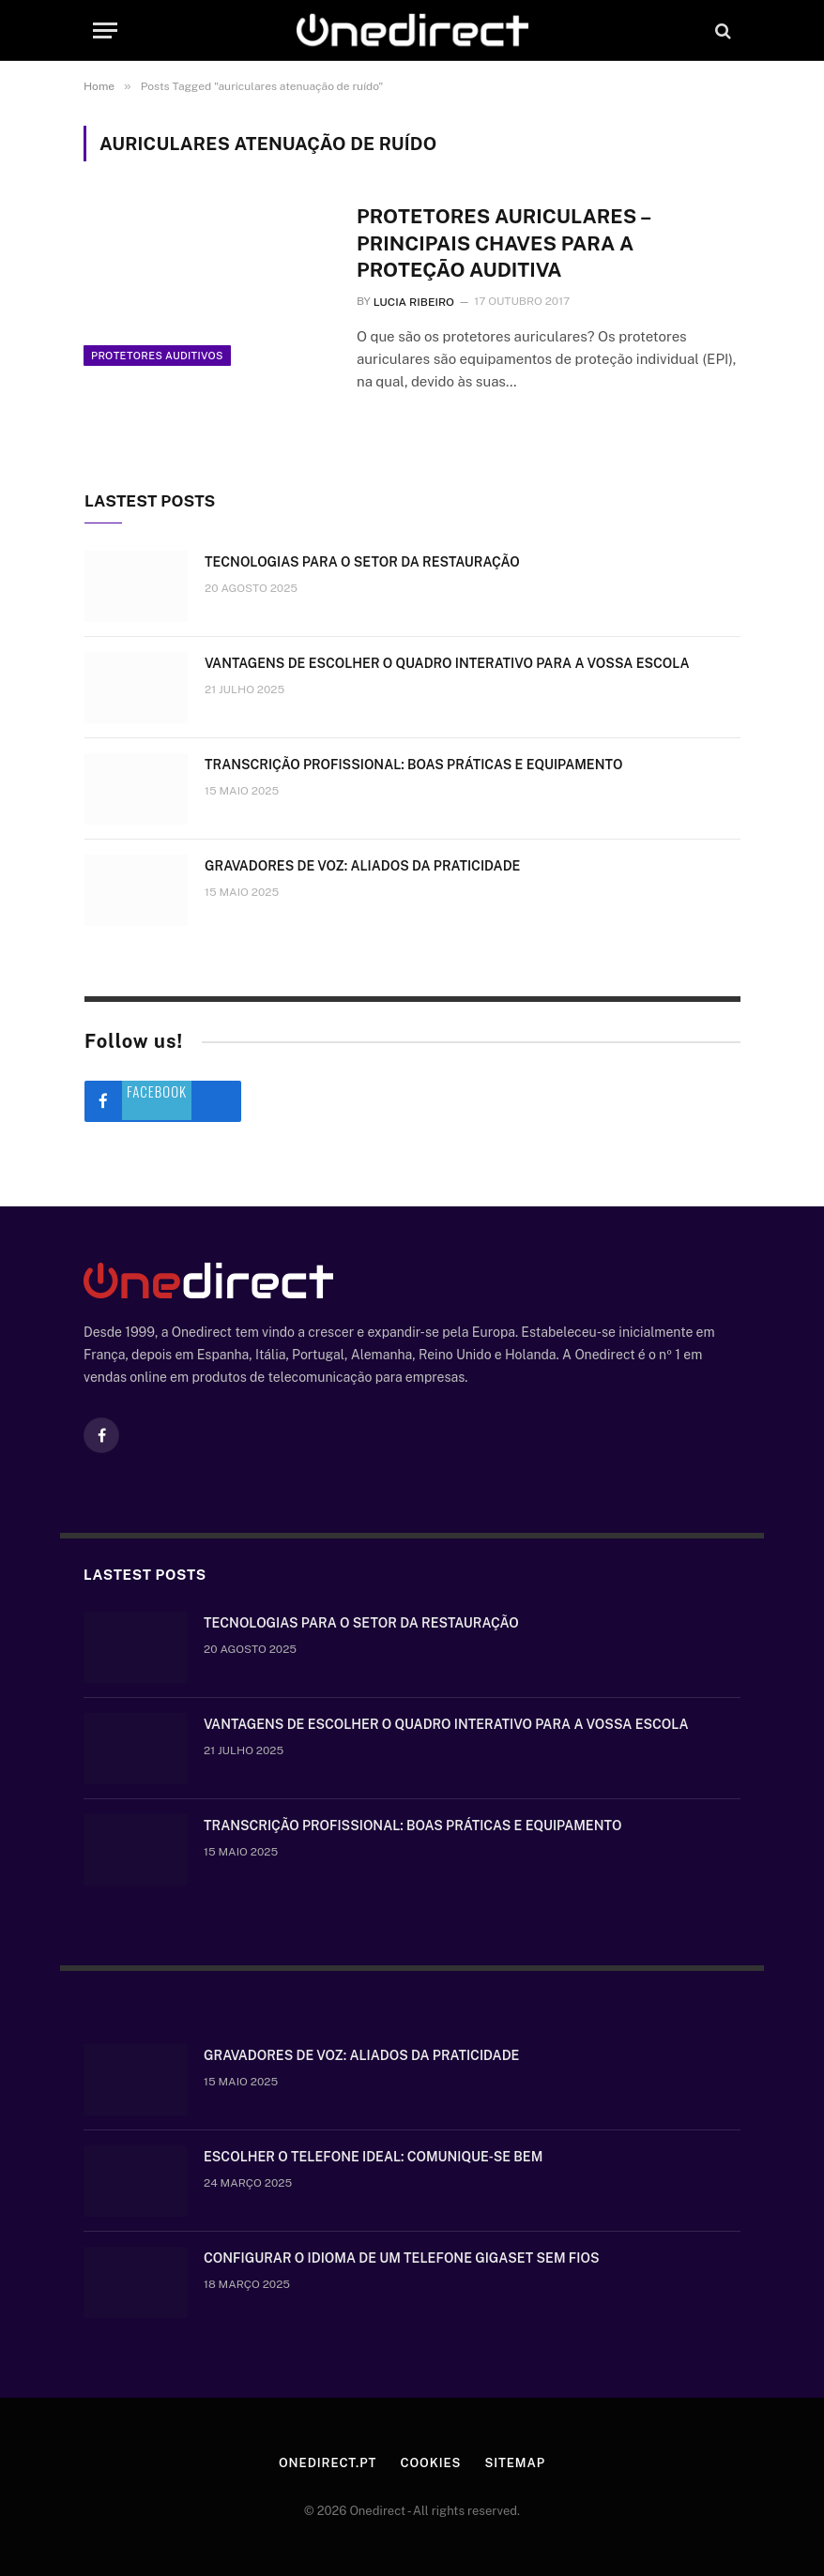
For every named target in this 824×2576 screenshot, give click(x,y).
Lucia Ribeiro (414, 302)
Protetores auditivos (157, 355)
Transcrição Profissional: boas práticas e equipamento (413, 764)
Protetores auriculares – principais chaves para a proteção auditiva (503, 243)
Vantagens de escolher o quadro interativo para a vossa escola (447, 663)
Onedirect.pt (327, 2463)
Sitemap (514, 2463)
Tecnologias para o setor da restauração (362, 561)
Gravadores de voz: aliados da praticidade (362, 865)
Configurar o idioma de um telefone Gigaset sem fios (402, 2257)
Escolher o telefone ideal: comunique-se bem (373, 2156)
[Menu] (105, 30)
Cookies (430, 2463)
